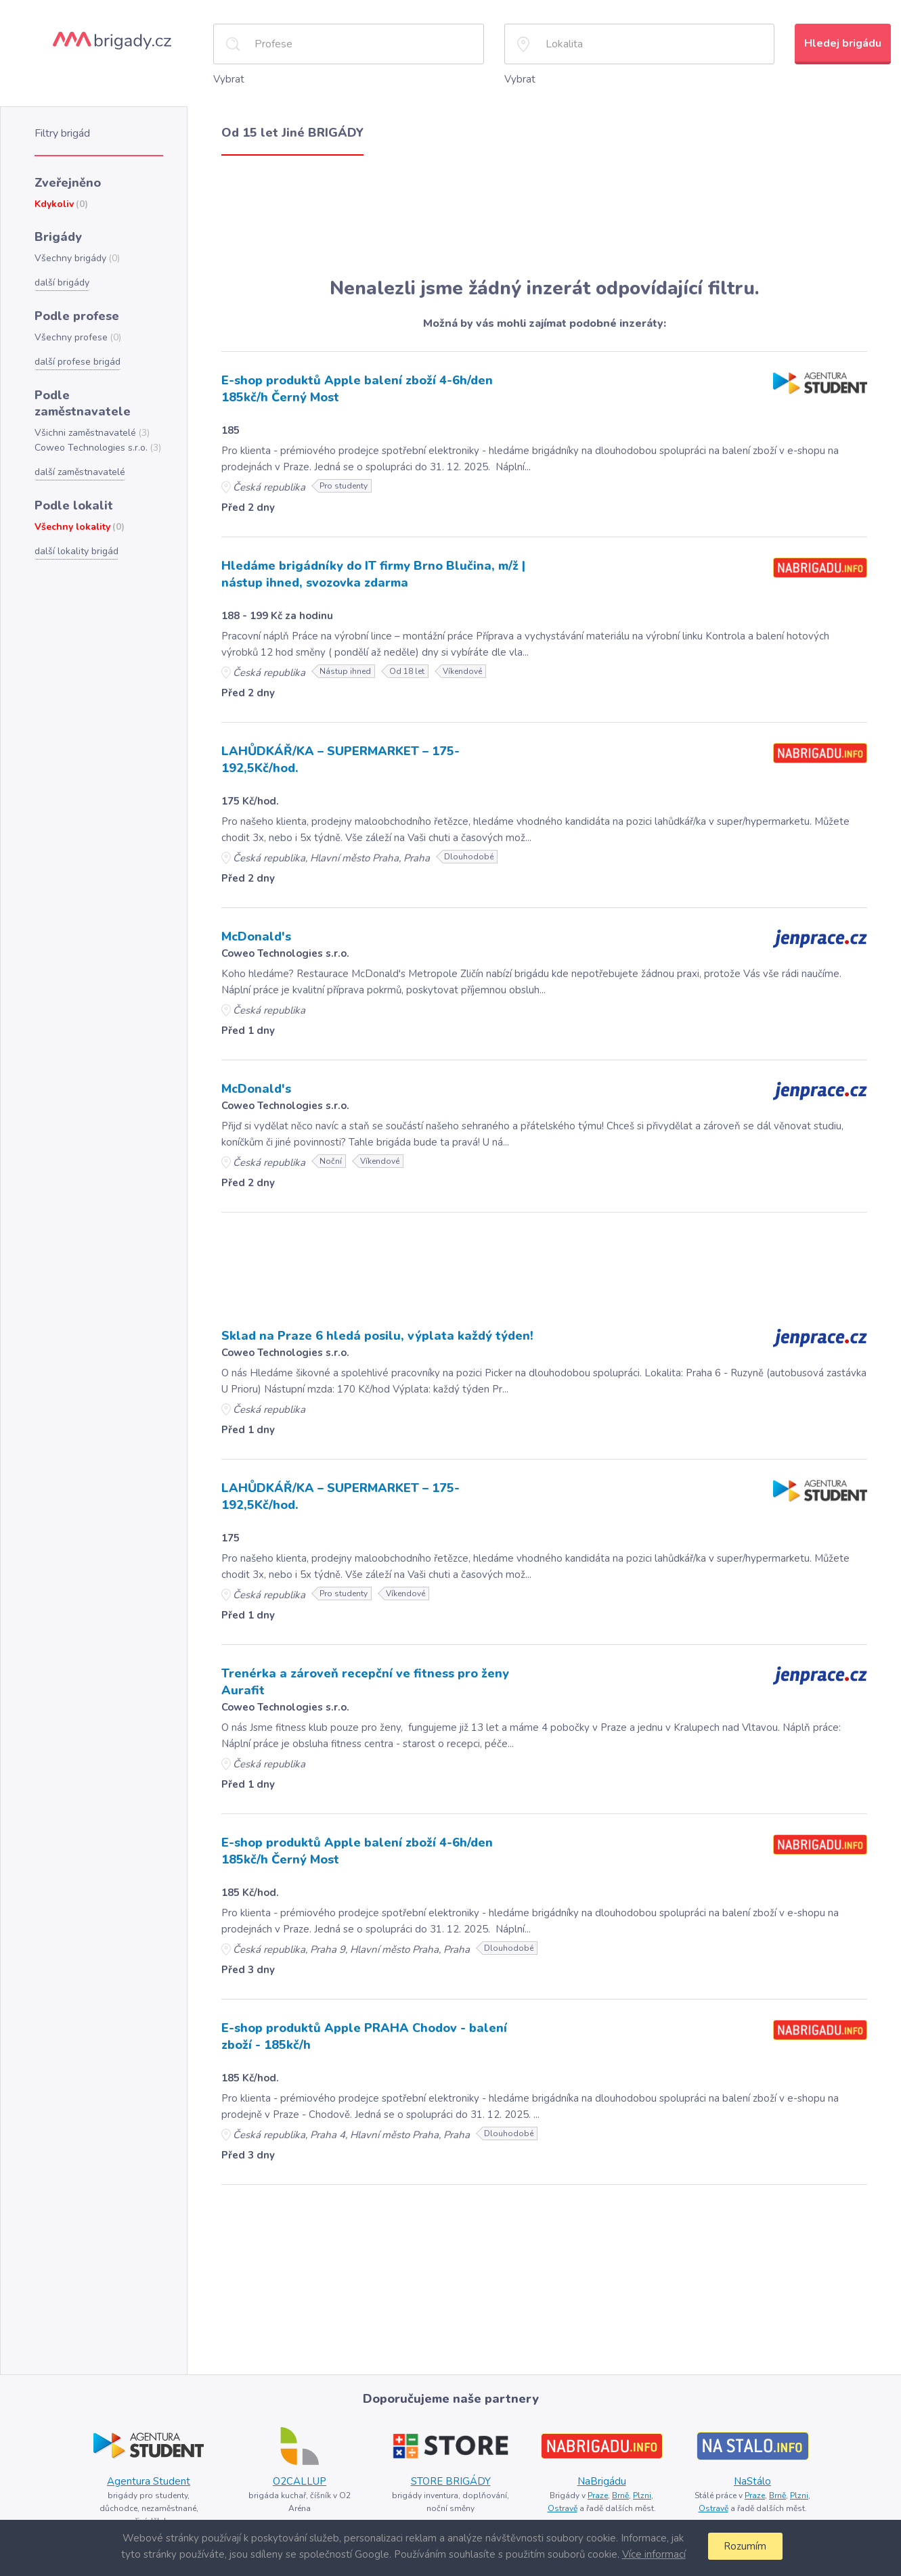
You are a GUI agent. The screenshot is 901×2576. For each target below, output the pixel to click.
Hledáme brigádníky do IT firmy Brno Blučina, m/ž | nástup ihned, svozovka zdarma (373, 574)
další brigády (62, 282)
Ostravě (562, 2508)
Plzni (642, 2495)
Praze (598, 2495)
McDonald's (256, 936)
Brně (620, 2495)
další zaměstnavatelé (80, 472)
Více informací (654, 2554)
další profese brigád (77, 361)
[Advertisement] (544, 216)
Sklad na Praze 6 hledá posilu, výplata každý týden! (377, 1336)
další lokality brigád (76, 551)
